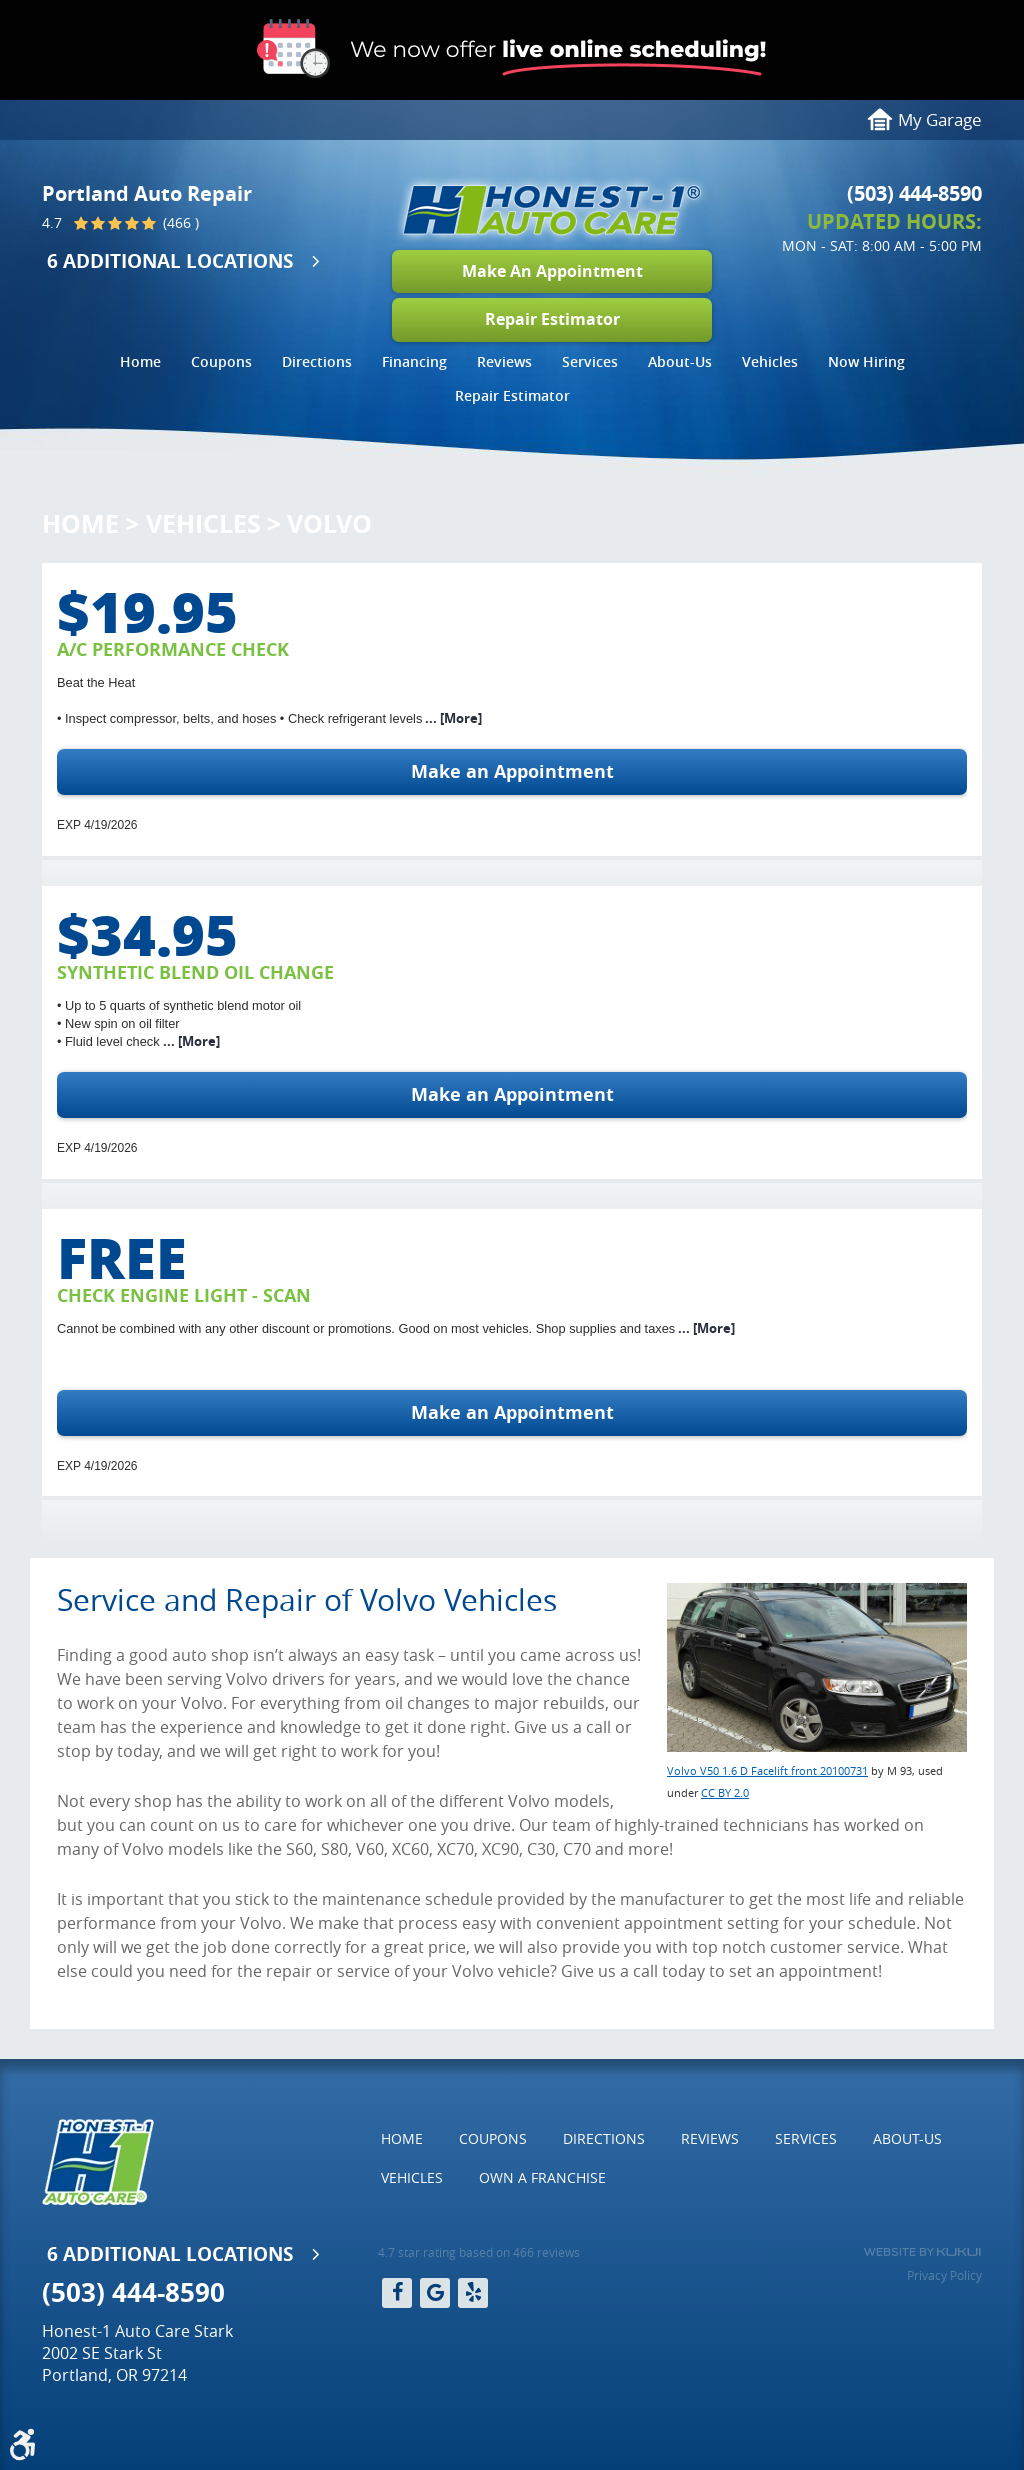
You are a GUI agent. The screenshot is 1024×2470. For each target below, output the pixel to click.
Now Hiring (866, 361)
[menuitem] (140, 364)
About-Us (680, 361)
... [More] (452, 718)
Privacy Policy (944, 2275)
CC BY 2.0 (725, 1792)
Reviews (504, 361)
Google (435, 2293)
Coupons (221, 361)
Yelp (473, 2293)
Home (140, 361)
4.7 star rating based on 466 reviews (479, 2252)
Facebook (397, 2293)
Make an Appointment (512, 771)
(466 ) (179, 224)
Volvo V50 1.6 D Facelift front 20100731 (767, 1770)
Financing (414, 361)
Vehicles (770, 361)
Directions (317, 361)
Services (590, 361)
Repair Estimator (552, 319)
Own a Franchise (542, 2177)
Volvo (329, 523)
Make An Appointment (552, 271)
